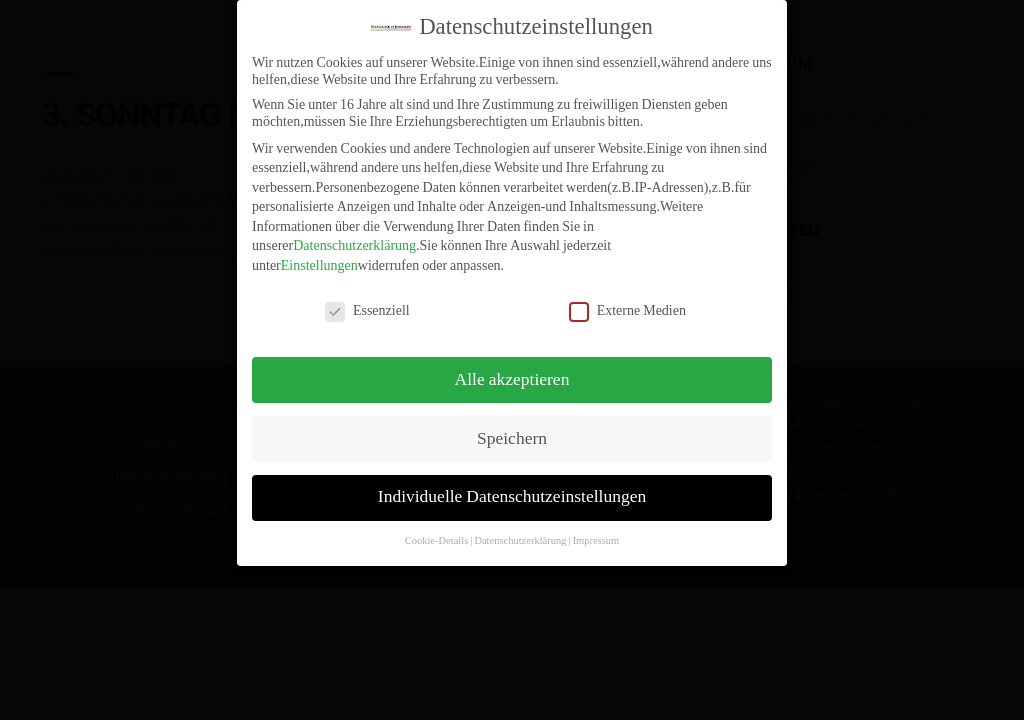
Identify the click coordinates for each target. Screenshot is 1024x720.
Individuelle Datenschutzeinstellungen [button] (512, 486)
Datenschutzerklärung (354, 234)
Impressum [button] (596, 529)
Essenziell (367, 298)
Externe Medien (627, 298)
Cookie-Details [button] (437, 529)
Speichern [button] (512, 427)
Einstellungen (319, 254)
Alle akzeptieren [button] (512, 368)
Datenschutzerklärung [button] (520, 529)
